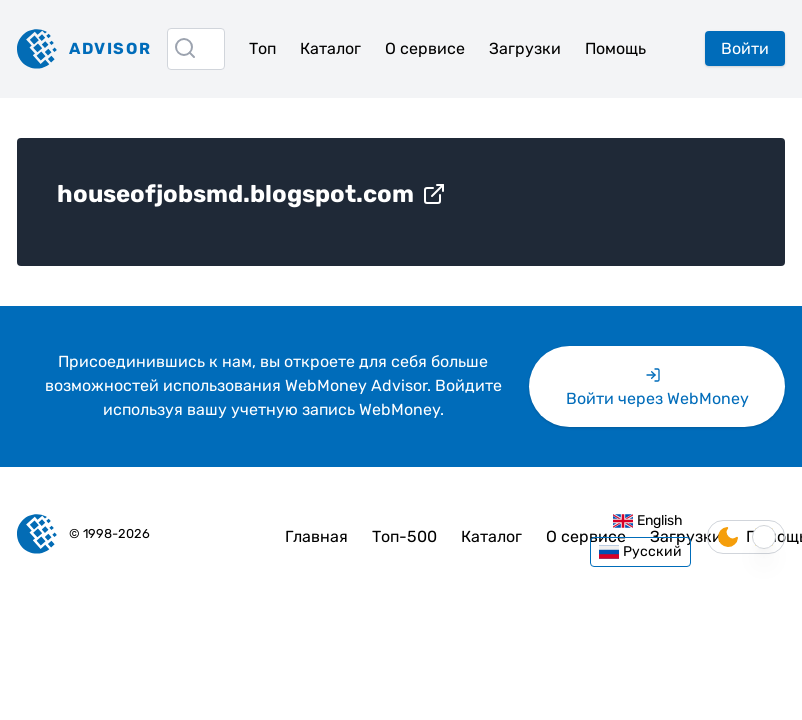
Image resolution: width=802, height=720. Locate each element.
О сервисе (425, 48)
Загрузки (525, 48)
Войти (745, 48)
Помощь (615, 48)
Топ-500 (404, 536)
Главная (316, 536)
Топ (262, 48)
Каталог (330, 48)
